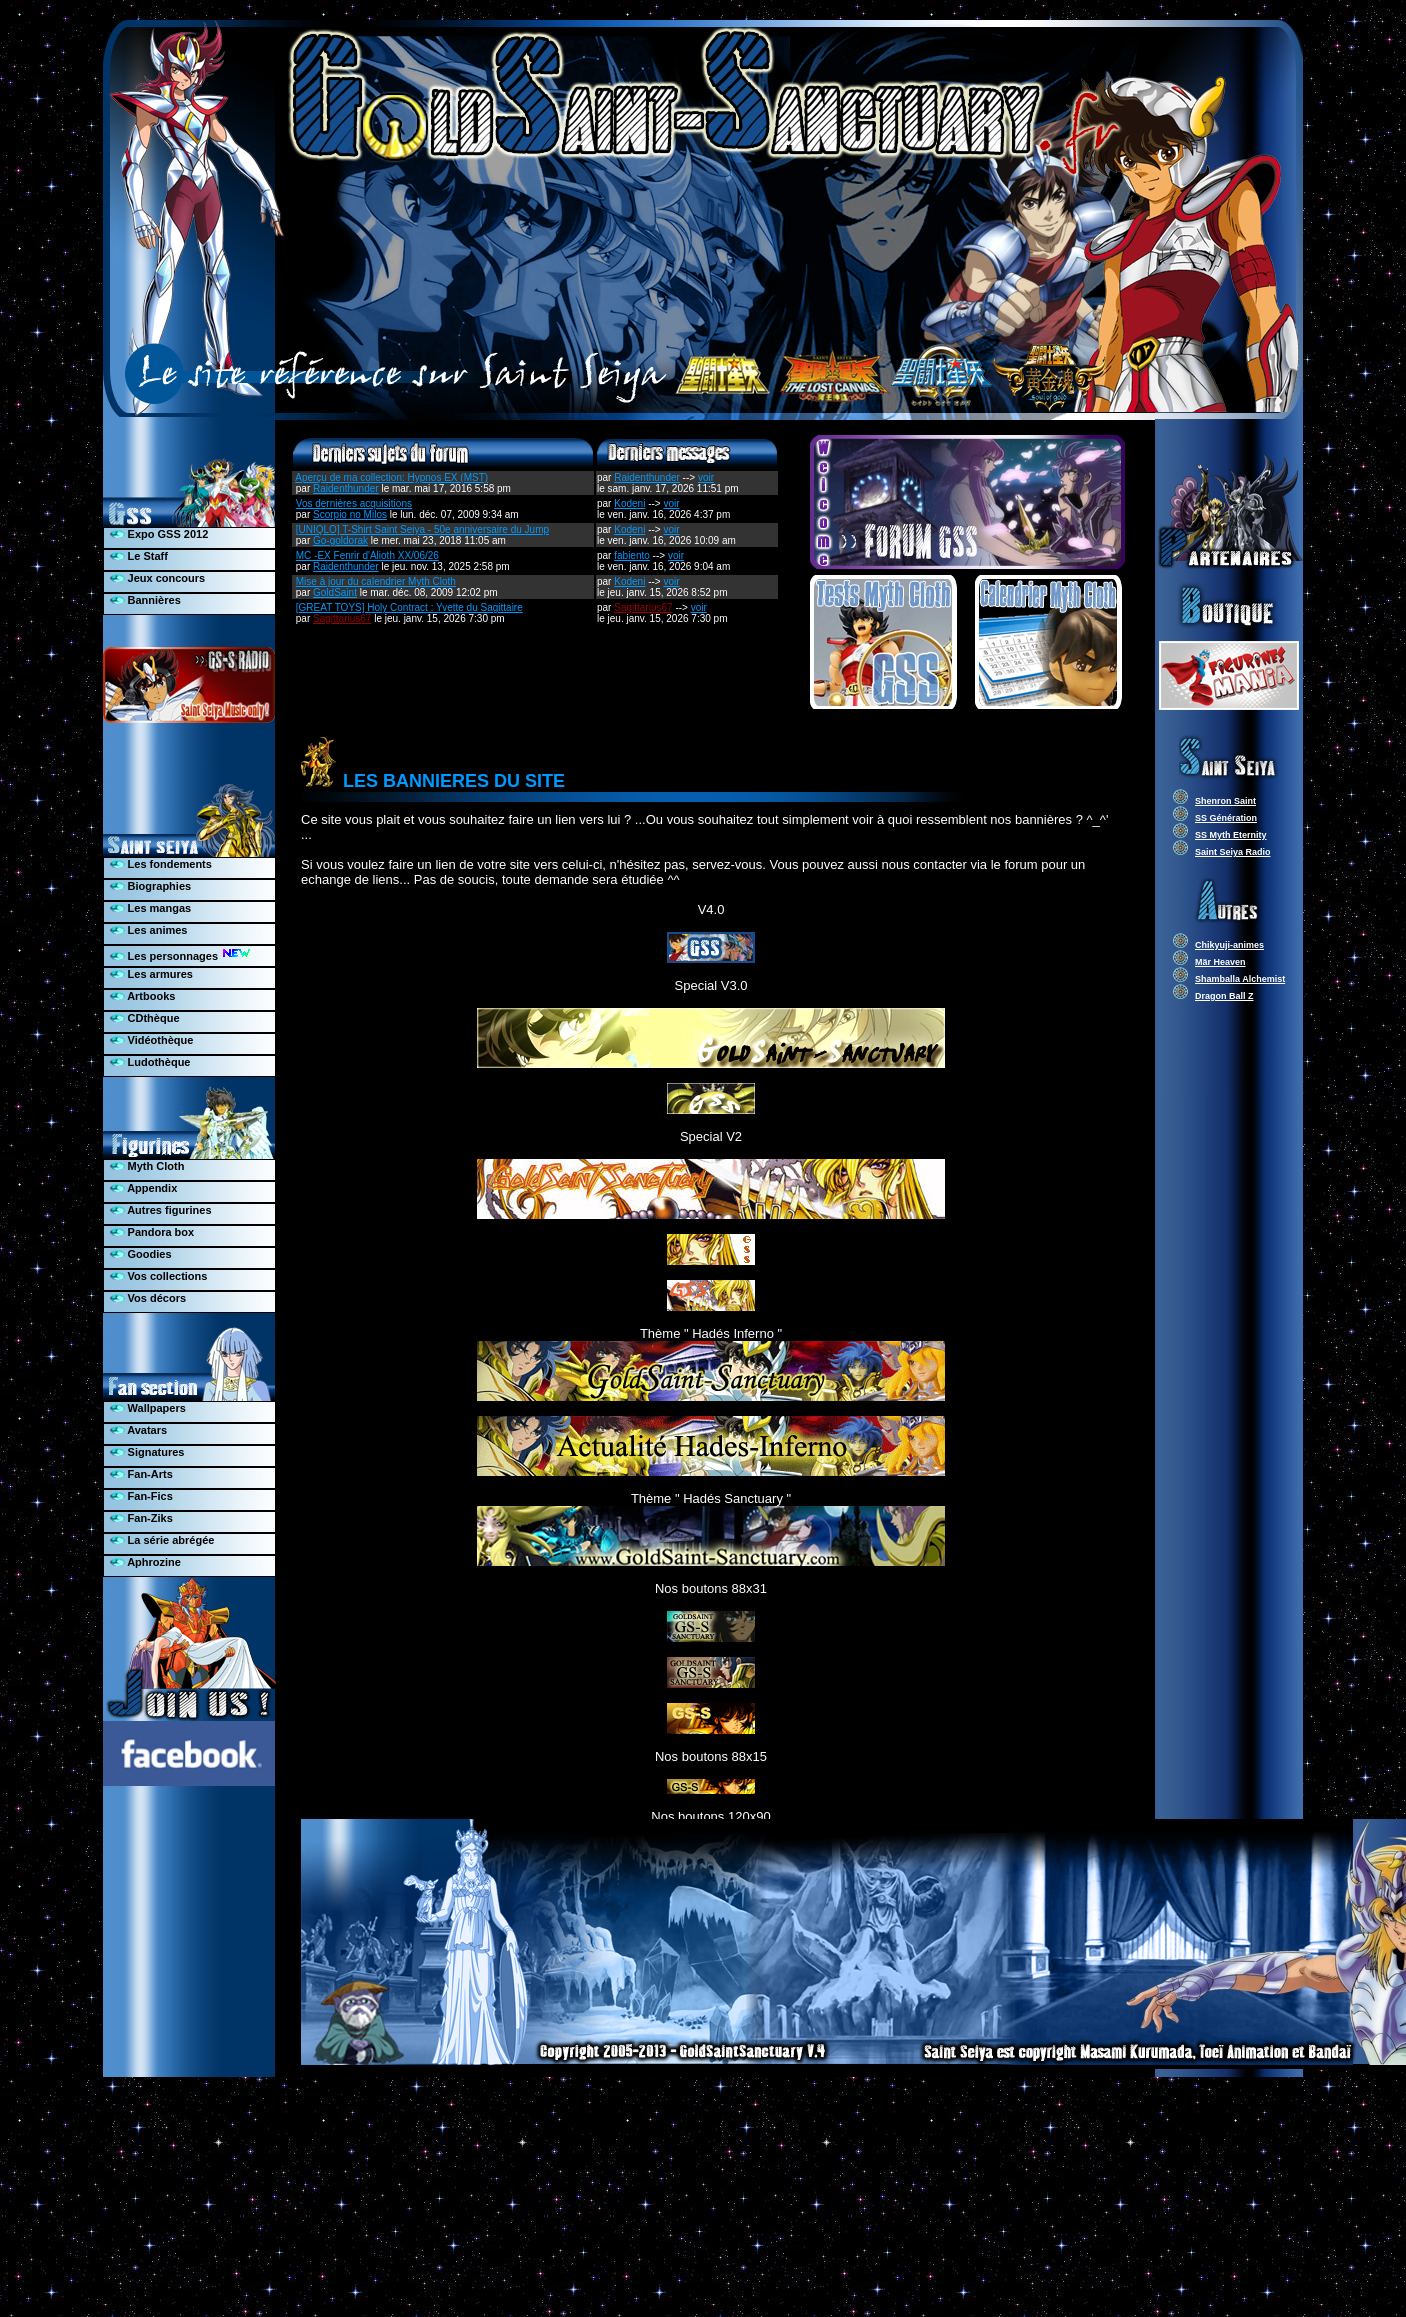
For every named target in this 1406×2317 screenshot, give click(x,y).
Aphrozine (145, 1562)
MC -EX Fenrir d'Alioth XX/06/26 (367, 555)
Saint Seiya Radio (1233, 852)
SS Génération (1226, 818)
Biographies (151, 886)
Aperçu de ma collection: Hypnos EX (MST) (391, 477)
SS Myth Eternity (1231, 835)
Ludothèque (150, 1062)
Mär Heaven (1220, 962)
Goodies (141, 1254)
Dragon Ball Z (1224, 996)
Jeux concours (158, 578)
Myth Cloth (147, 1166)
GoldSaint (335, 592)
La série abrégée (162, 1540)
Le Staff (139, 556)
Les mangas (151, 908)
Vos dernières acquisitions (354, 503)
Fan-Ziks (141, 1518)
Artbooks (143, 996)
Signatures (147, 1452)
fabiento (632, 555)
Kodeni (629, 503)
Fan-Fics (141, 1496)
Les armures (151, 974)
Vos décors (148, 1298)
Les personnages (181, 954)
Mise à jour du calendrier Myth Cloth (376, 581)
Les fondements (161, 864)
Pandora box (152, 1232)
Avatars (139, 1430)
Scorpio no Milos (350, 514)
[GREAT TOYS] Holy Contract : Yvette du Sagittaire (409, 607)
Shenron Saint (1225, 801)
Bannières (145, 600)
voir (706, 477)
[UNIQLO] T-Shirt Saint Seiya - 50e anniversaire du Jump (422, 529)
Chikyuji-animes (1229, 945)
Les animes (149, 930)
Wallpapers (148, 1408)
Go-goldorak (340, 540)
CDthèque (145, 1018)
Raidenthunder (346, 488)
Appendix (144, 1188)
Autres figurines (161, 1210)
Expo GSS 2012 (159, 534)
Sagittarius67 (342, 618)
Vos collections (159, 1276)
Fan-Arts (141, 1474)
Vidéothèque (152, 1040)
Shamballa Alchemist (1240, 979)
